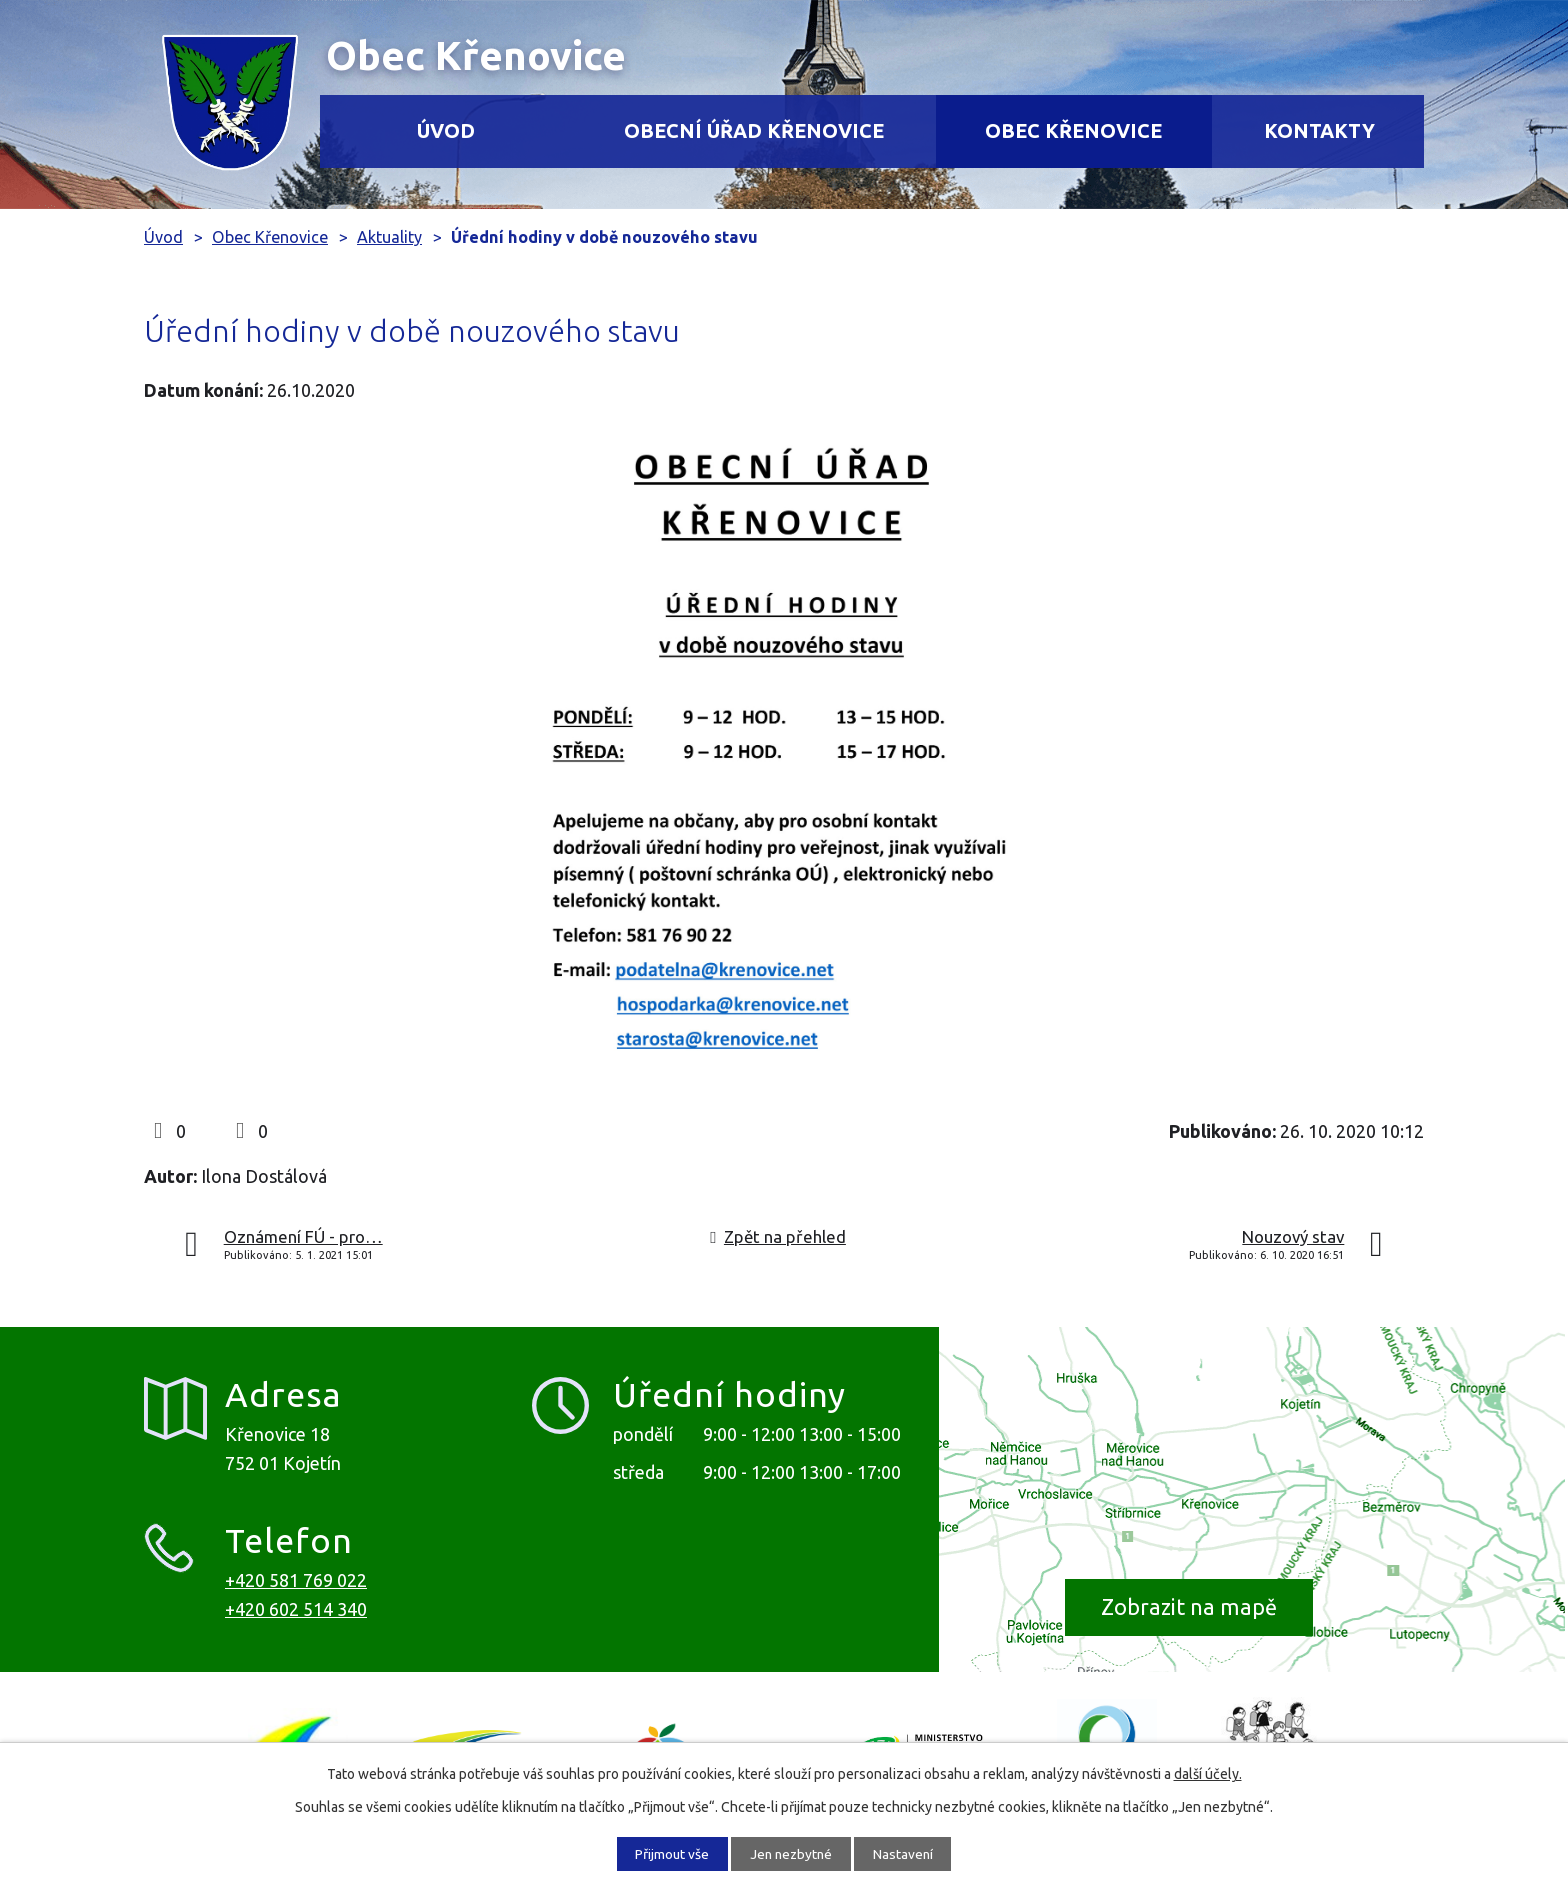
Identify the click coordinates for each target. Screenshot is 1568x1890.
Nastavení (909, 1853)
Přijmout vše (665, 1853)
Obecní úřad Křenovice (754, 131)
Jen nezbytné (791, 1853)
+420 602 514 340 (296, 1609)
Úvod (446, 131)
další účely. (1208, 1773)
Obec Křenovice (1073, 131)
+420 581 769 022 (296, 1580)
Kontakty (1319, 131)
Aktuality (389, 237)
